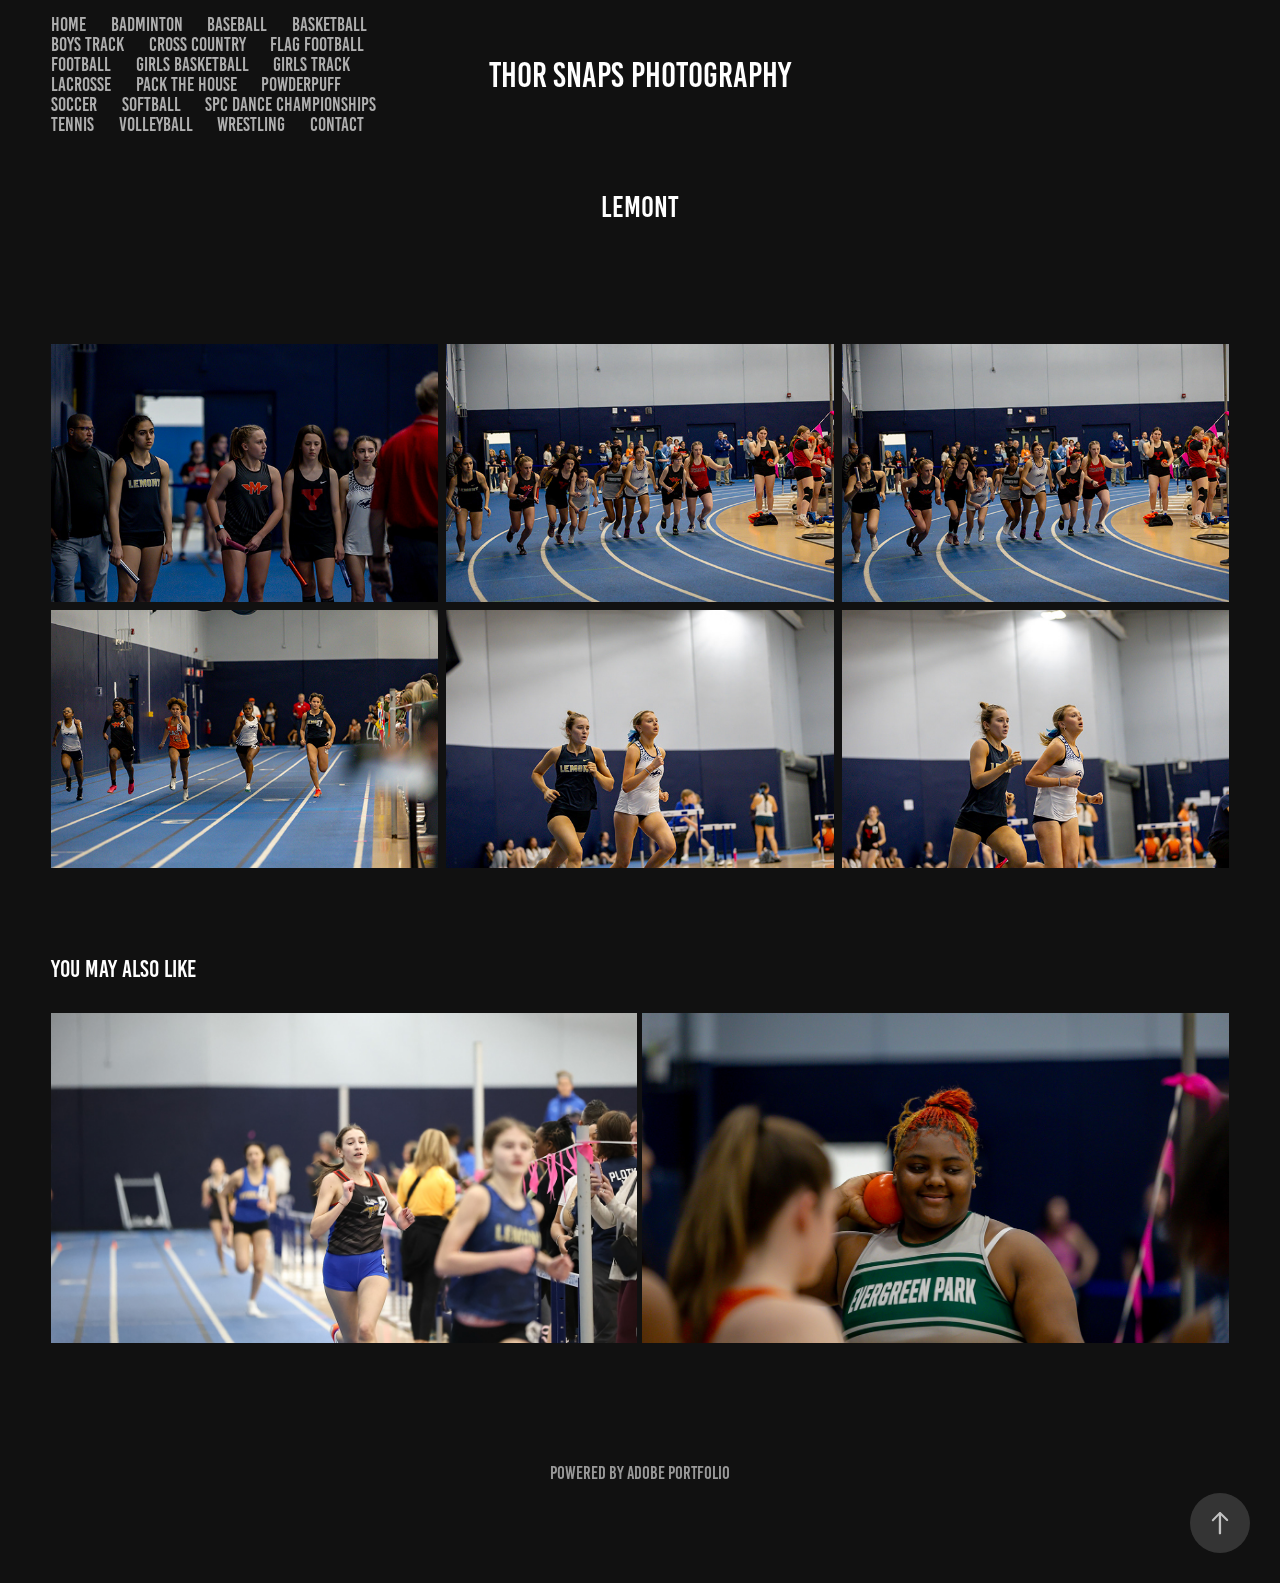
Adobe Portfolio (678, 1473)
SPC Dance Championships (290, 104)
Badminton (147, 24)
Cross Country (197, 44)
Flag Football (317, 44)
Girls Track (311, 64)
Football (81, 64)
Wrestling (251, 124)
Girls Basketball (192, 64)
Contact (337, 124)
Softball (151, 104)
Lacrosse (81, 84)
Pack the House (186, 84)
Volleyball (156, 124)
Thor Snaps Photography (640, 75)
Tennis (72, 124)
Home (68, 24)
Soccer (74, 104)
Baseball (237, 24)
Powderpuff (301, 84)
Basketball (329, 24)
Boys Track (87, 44)
